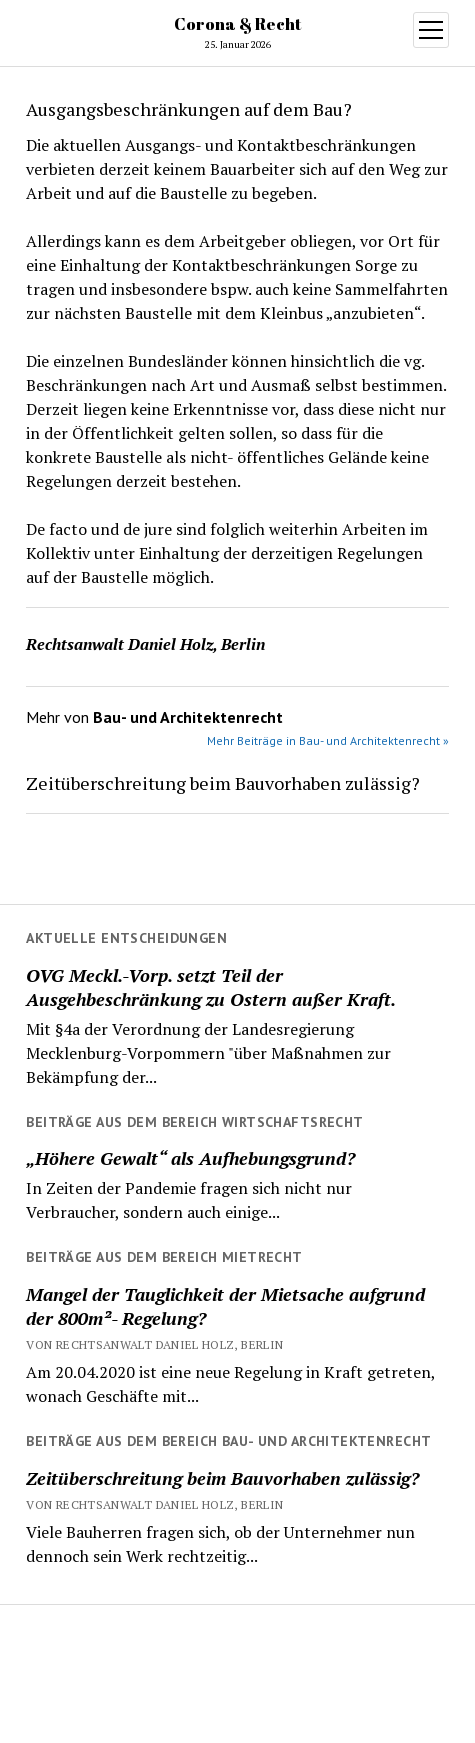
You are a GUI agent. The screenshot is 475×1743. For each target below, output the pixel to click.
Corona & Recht (237, 24)
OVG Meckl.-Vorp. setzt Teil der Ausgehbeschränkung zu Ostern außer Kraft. (211, 987)
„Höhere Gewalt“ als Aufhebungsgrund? (190, 1158)
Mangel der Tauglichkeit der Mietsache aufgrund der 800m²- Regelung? (225, 1306)
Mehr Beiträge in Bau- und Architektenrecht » (328, 740)
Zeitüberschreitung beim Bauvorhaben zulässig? (222, 1478)
